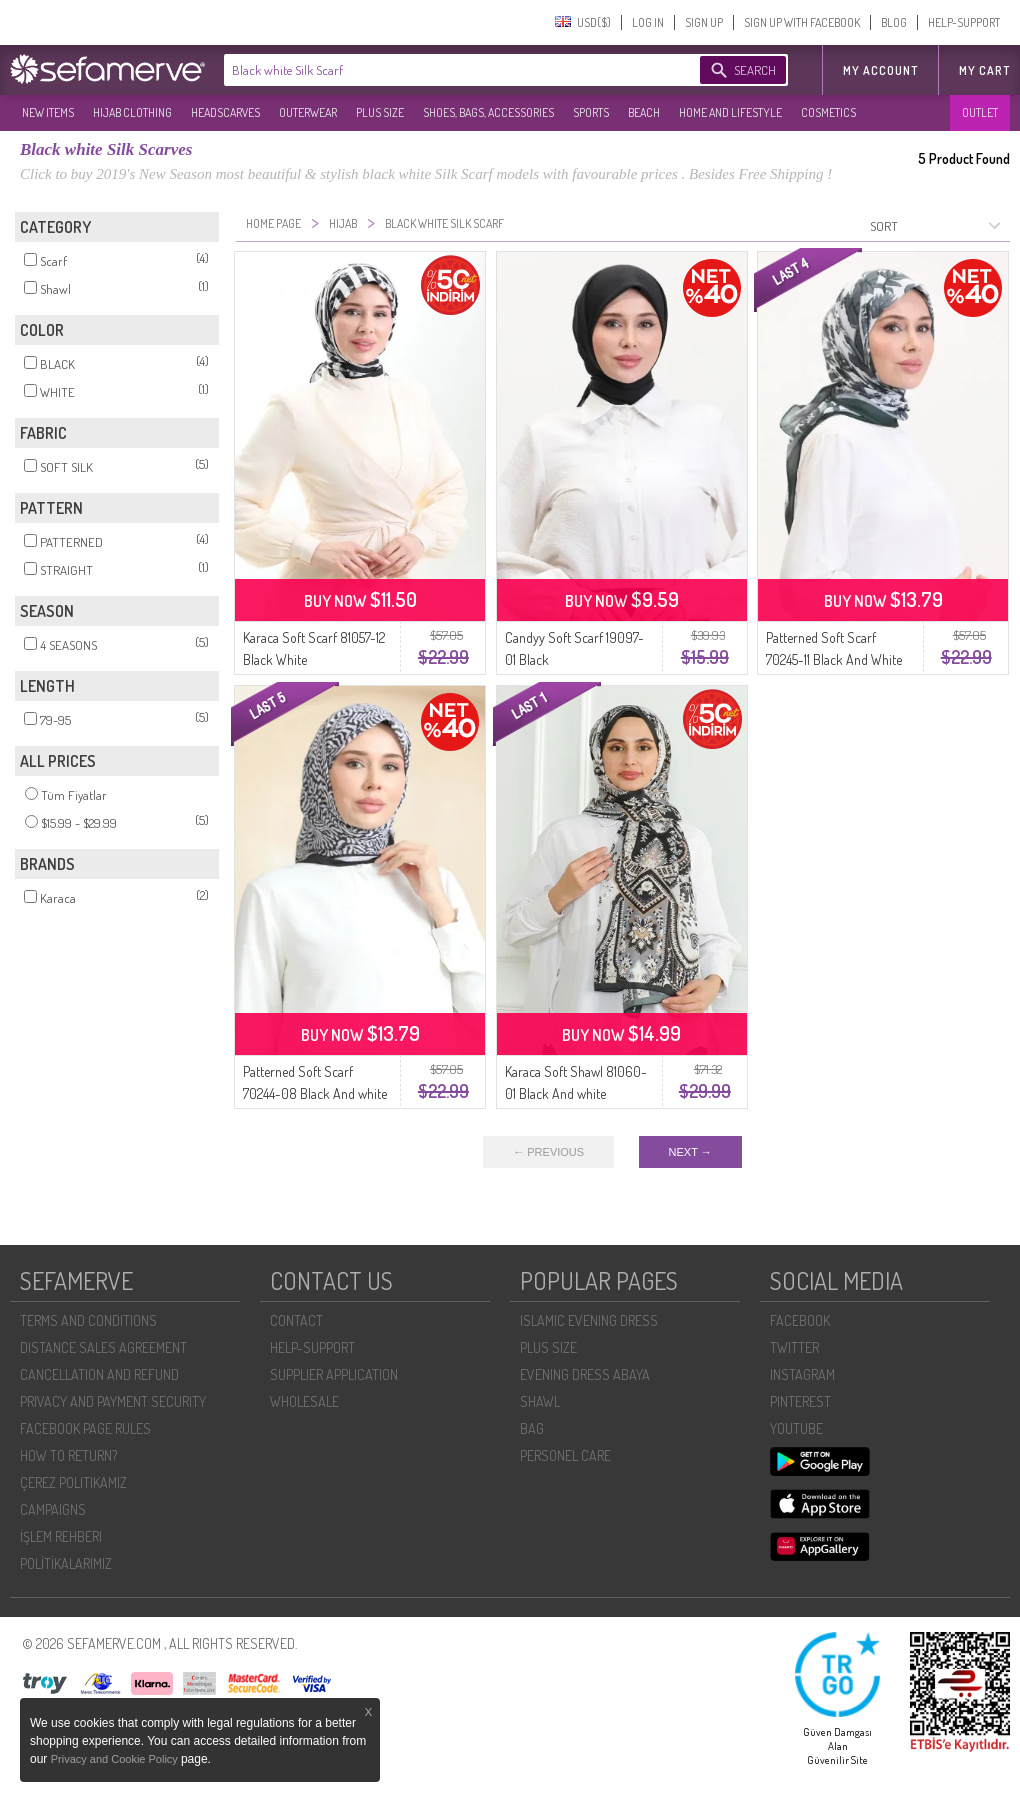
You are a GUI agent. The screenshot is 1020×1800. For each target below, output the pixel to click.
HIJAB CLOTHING (132, 112)
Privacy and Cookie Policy (116, 1759)
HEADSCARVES (225, 112)
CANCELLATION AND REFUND (99, 1374)
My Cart (984, 70)
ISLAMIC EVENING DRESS (589, 1320)
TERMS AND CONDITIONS (88, 1320)
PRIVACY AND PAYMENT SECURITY (113, 1401)
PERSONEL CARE (565, 1455)
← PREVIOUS (548, 1152)
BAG (532, 1428)
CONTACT (296, 1320)
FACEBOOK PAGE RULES (85, 1428)
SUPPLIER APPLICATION (334, 1374)
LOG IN (648, 22)
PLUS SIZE (380, 112)
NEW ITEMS (48, 112)
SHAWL (540, 1401)
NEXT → (690, 1152)
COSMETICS (828, 112)
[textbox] (442, 70)
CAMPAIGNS (53, 1509)
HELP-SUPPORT (964, 22)
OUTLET (980, 112)
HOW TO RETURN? (68, 1455)
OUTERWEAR (308, 112)
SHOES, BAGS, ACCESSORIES (488, 112)
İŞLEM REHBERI (61, 1536)
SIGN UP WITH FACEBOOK (802, 22)
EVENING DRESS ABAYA (585, 1374)
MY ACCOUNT (880, 70)
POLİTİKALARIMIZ (66, 1563)
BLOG (894, 22)
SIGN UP (704, 22)
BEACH (644, 112)
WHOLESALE (304, 1401)
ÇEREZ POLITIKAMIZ (73, 1482)
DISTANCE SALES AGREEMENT (103, 1347)
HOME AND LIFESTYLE (730, 112)
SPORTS (591, 112)
